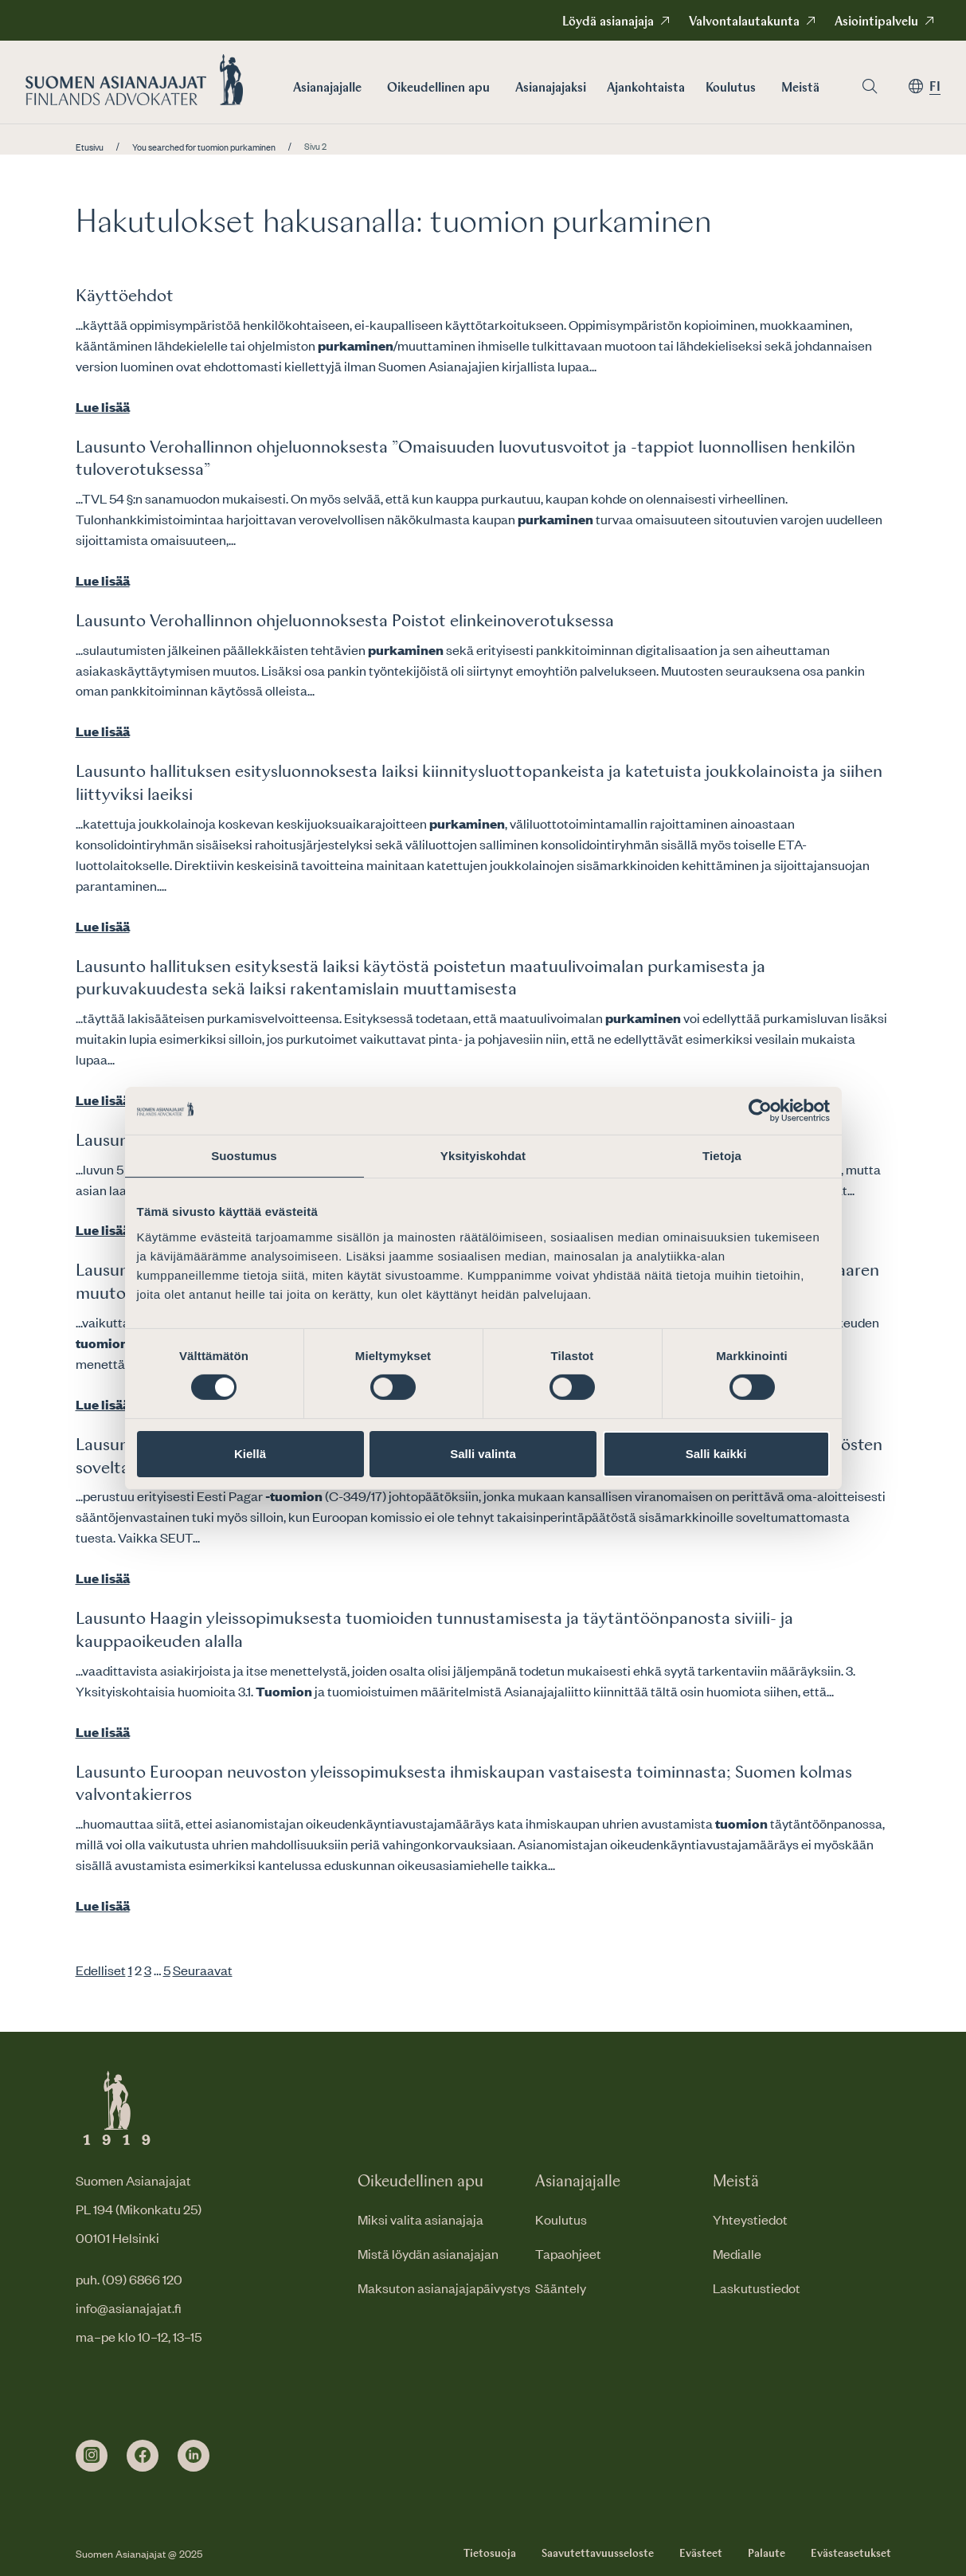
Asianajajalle (327, 88)
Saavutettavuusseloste (598, 2553)
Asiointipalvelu (876, 22)
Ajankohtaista (646, 88)
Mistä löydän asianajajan (428, 2253)
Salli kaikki (716, 1454)
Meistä (800, 88)
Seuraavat (203, 1969)
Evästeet (700, 2553)
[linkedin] (193, 2456)
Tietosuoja (489, 2553)
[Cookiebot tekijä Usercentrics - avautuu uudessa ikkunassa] (760, 1110)
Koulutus (731, 88)
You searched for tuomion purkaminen (204, 147)
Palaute (766, 2553)
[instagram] (92, 2456)
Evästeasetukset (851, 2553)
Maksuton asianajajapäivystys (444, 2287)
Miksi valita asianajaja (420, 2219)
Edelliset (101, 1969)
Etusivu (90, 147)
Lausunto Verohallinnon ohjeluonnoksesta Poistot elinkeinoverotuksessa (345, 621)
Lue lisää (103, 406)
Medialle (737, 2253)
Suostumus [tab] (244, 1155)
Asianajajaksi (550, 88)
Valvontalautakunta (744, 22)
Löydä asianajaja (608, 22)
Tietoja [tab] (721, 1155)
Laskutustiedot (756, 2287)
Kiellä (250, 1454)
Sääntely (560, 2287)
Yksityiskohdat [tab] (483, 1155)
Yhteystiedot (750, 2219)
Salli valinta (483, 1454)
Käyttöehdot (125, 296)
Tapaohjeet (568, 2253)
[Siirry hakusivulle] (869, 86)
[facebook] (142, 2456)
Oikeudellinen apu (438, 88)
